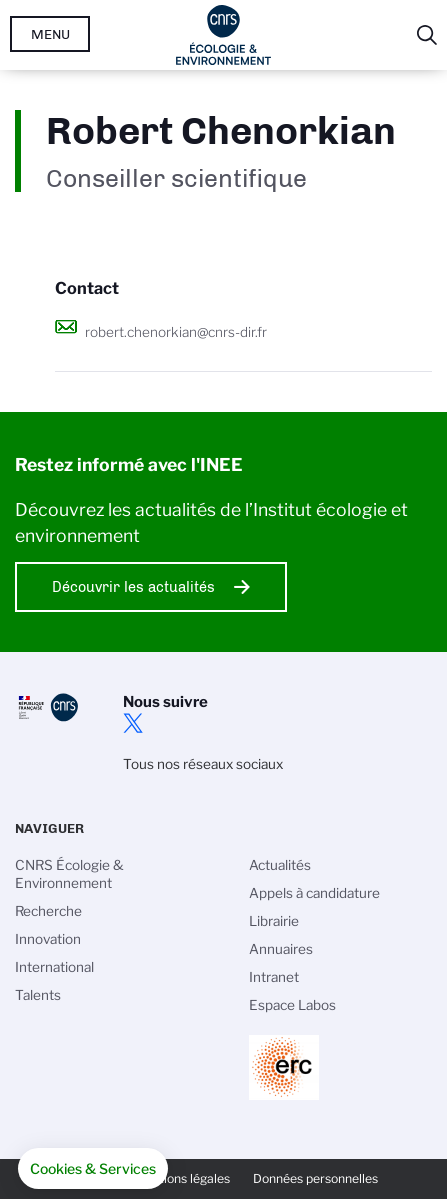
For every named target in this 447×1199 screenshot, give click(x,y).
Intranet (274, 977)
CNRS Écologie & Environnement (69, 874)
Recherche (48, 911)
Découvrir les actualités (133, 587)
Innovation (48, 939)
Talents (38, 995)
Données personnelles (315, 1178)
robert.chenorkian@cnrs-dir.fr (176, 332)
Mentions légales (182, 1178)
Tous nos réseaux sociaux (203, 764)
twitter (133, 723)
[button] (93, 1169)
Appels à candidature (314, 893)
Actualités (280, 865)
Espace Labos (292, 1005)
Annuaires (281, 949)
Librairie (274, 921)
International (54, 967)
